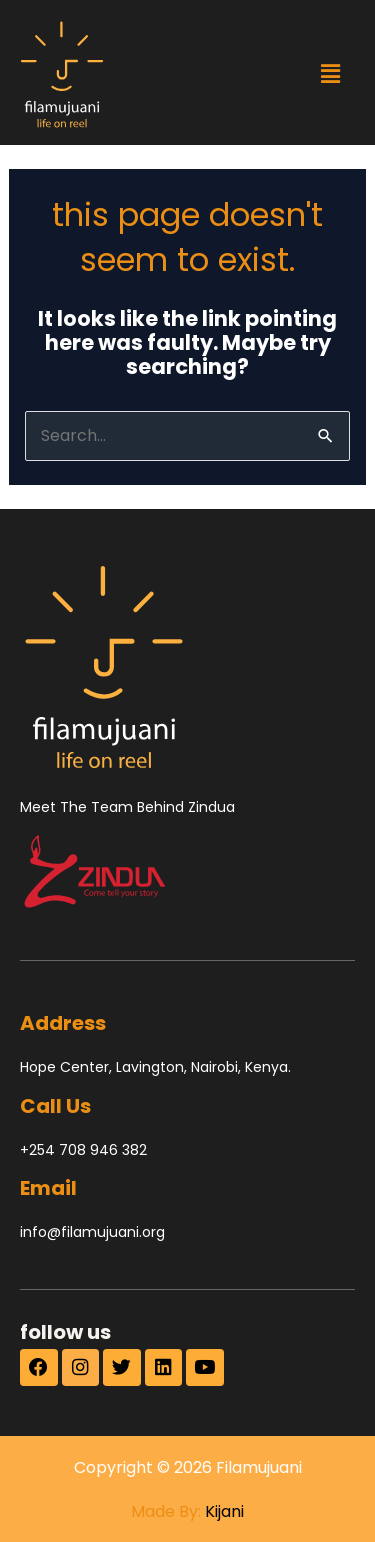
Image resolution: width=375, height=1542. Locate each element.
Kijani (224, 1511)
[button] (330, 74)
